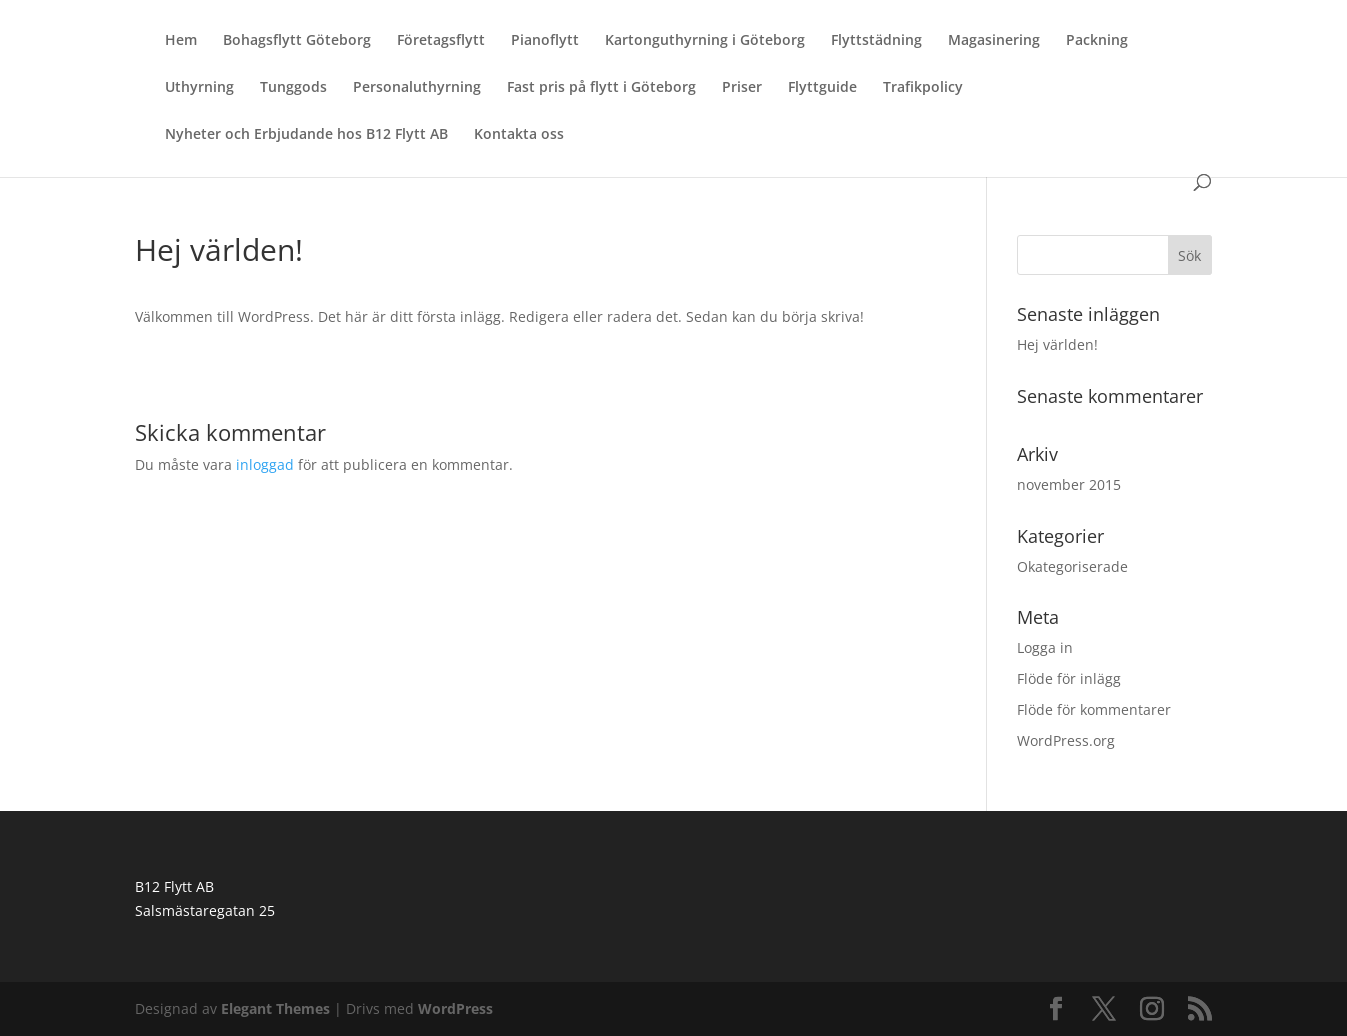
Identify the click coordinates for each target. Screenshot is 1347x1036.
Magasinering (994, 41)
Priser (742, 88)
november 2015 (1069, 484)
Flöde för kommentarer (1094, 709)
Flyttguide (822, 88)
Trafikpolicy (923, 88)
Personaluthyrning (417, 88)
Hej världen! (1057, 344)
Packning (1097, 41)
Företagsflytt (441, 41)
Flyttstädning (876, 41)
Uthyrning (199, 88)
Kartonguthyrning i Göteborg (705, 41)
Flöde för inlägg (1069, 678)
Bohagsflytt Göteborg (297, 41)
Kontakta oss (519, 135)
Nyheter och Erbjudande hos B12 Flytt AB (306, 135)
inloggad (265, 464)
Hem (181, 41)
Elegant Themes (275, 1008)
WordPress (455, 1008)
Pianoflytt (545, 41)
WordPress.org (1066, 740)
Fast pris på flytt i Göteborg (601, 88)
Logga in (1045, 647)
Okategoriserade (1072, 566)
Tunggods (293, 88)
